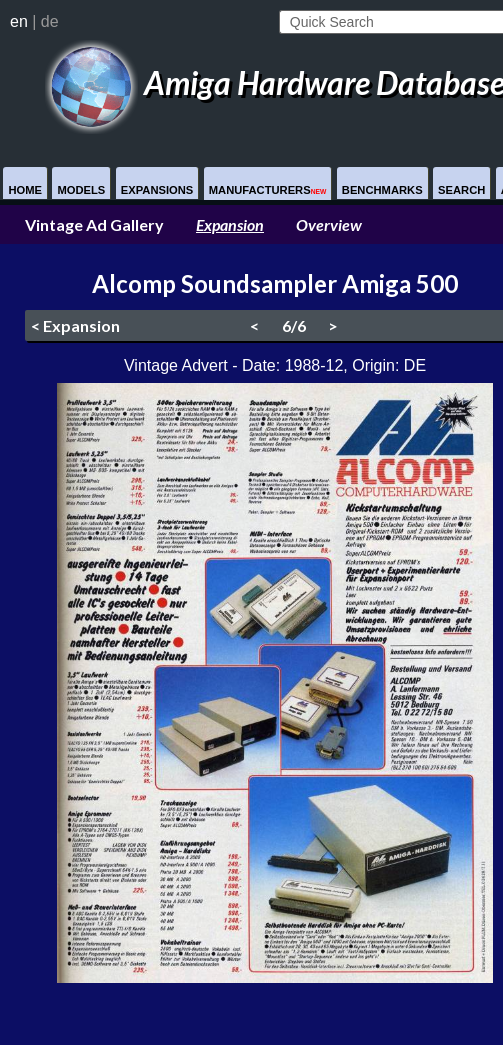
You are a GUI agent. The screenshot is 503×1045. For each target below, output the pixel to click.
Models (81, 190)
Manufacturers (268, 190)
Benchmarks (382, 190)
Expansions (157, 190)
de (50, 21)
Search (461, 190)
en (19, 21)
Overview (329, 224)
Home (25, 190)
